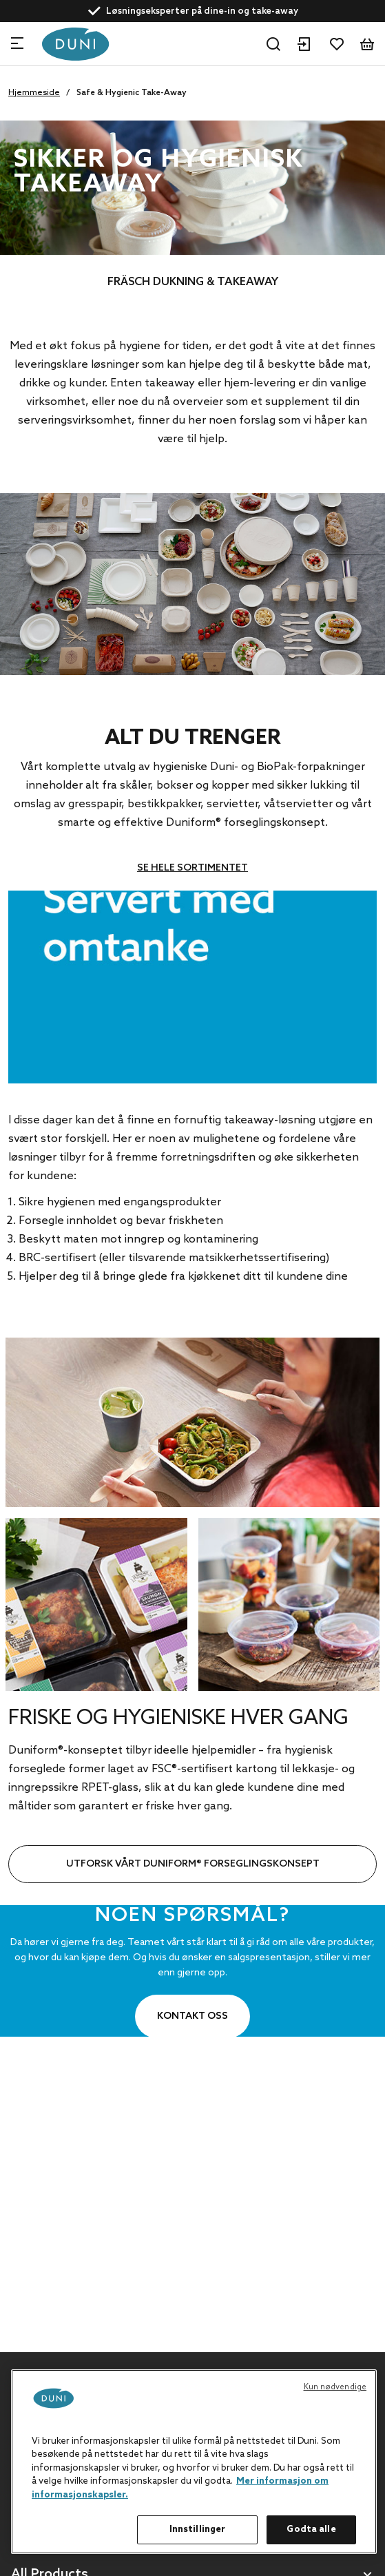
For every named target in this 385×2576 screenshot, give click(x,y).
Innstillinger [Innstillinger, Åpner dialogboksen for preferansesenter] (197, 2529)
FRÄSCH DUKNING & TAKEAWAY (192, 282)
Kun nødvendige (335, 2387)
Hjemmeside (34, 93)
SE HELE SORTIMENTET (192, 868)
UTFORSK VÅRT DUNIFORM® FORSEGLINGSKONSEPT (193, 1864)
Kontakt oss (192, 2016)
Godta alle (311, 2529)
